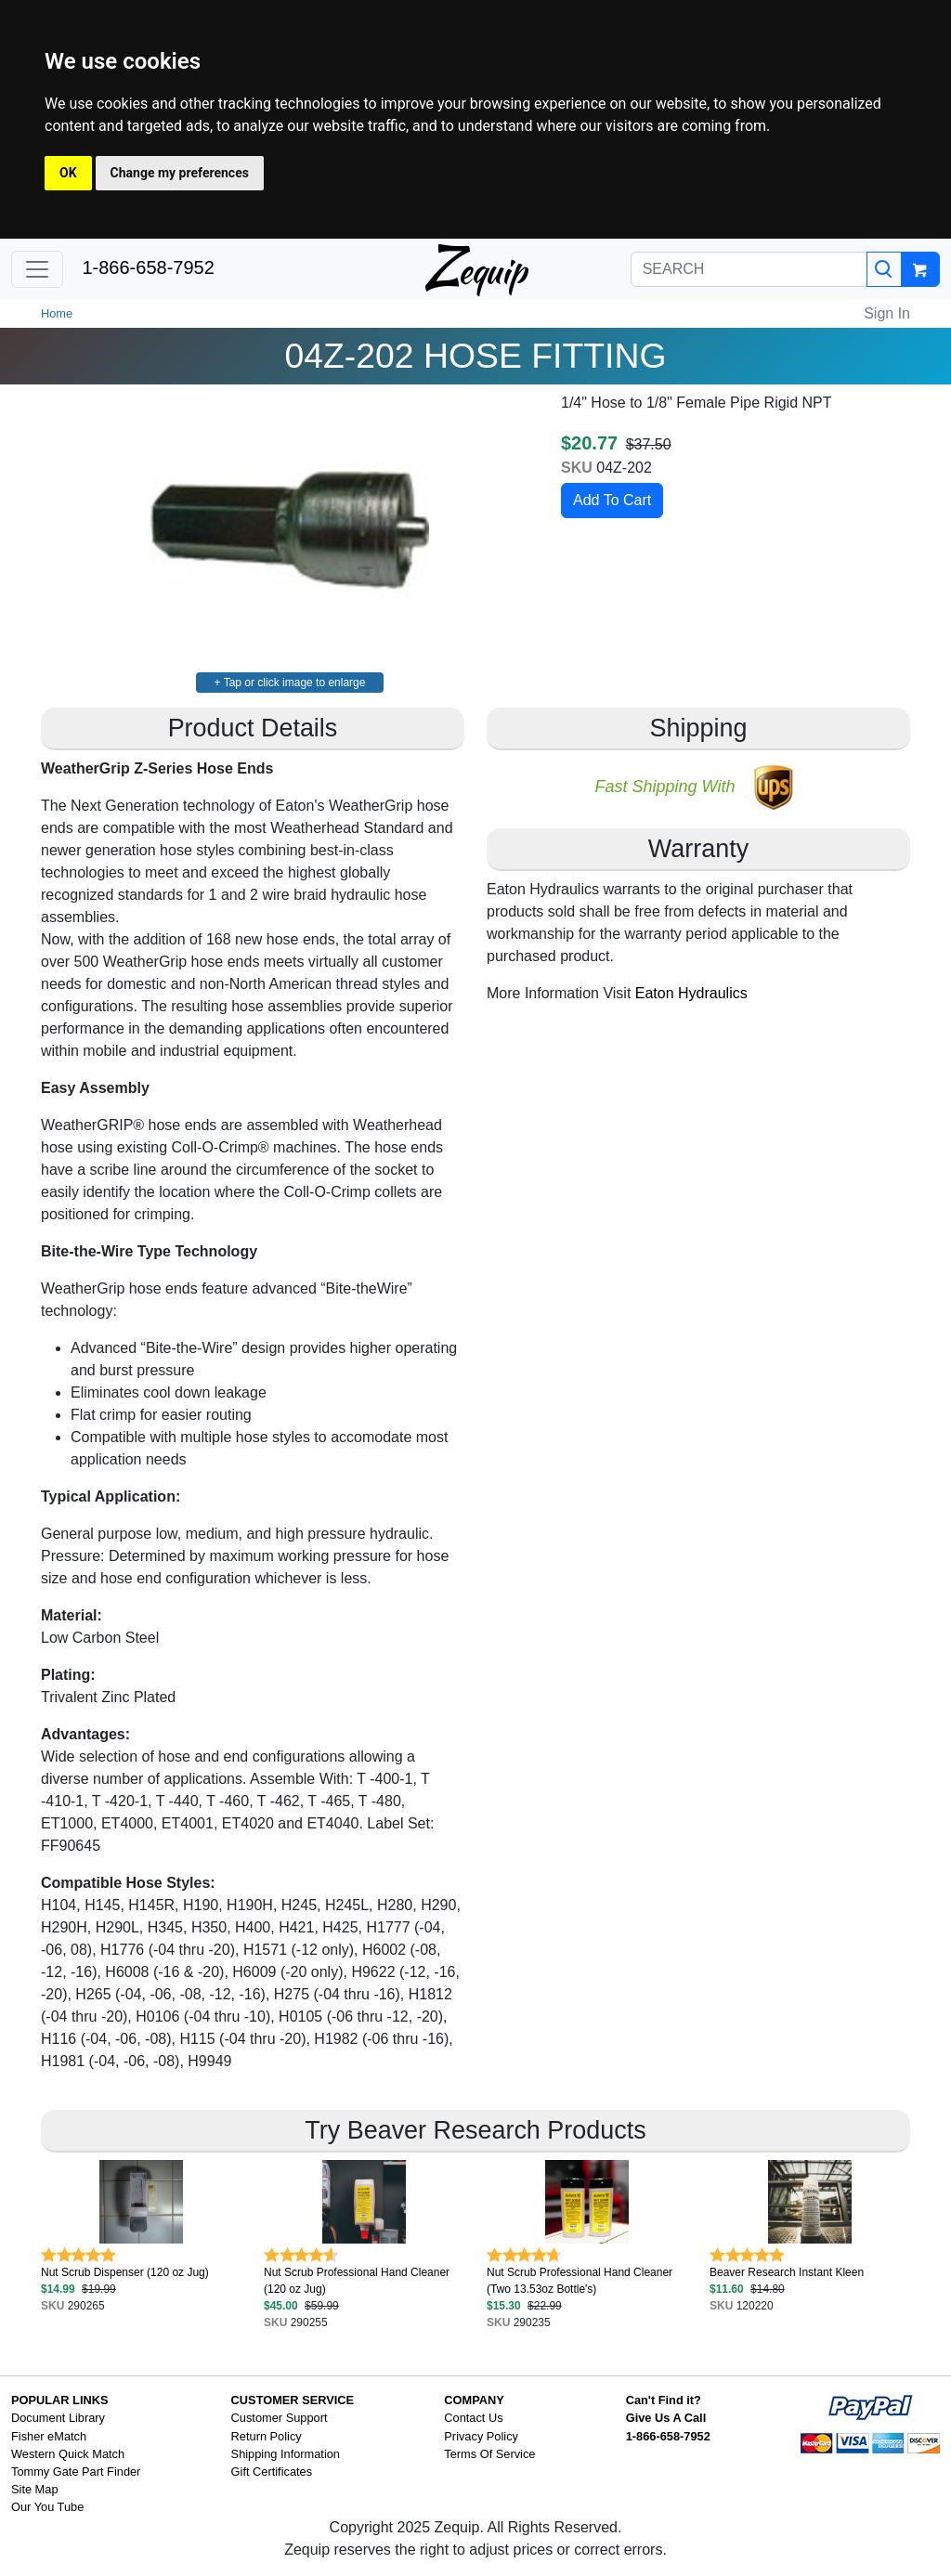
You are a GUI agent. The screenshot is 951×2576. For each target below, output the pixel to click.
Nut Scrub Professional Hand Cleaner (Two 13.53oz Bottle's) (579, 2281)
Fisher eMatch (48, 2436)
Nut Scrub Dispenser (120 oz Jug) (125, 2272)
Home (56, 313)
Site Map (35, 2489)
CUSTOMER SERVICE (293, 2400)
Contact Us (473, 2418)
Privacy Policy (481, 2436)
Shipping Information (285, 2454)
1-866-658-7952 (148, 267)
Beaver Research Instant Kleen (787, 2272)
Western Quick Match (67, 2454)
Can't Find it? (663, 2400)
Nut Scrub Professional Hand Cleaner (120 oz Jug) (356, 2281)
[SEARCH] (749, 269)
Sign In (887, 313)
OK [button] (68, 172)
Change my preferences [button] (180, 172)
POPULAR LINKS (60, 2400)
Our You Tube (47, 2507)
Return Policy (266, 2436)
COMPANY (473, 2400)
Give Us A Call (666, 2418)
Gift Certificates (271, 2471)
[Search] (884, 269)
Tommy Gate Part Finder (75, 2471)
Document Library (58, 2418)
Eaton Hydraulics (691, 993)
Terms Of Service (489, 2454)
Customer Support (279, 2418)
